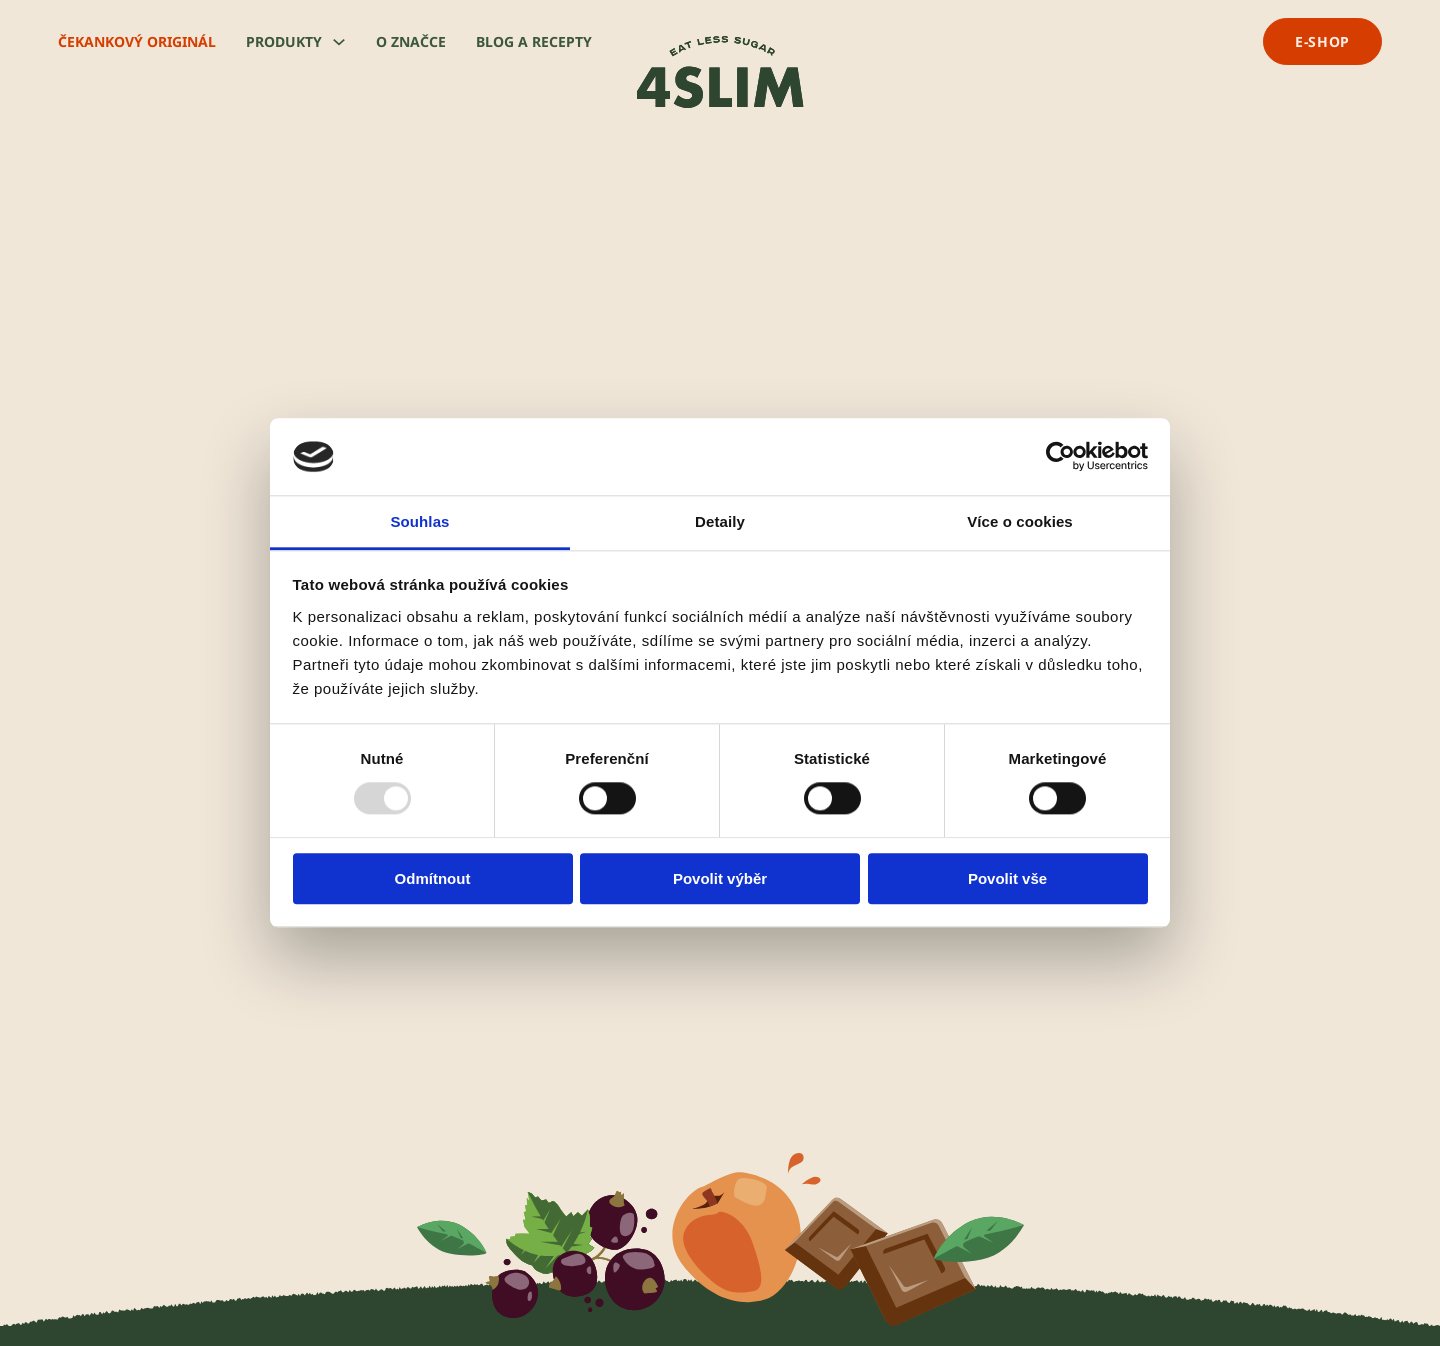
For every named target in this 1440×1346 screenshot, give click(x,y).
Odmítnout (433, 878)
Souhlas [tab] (419, 521)
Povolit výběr (720, 878)
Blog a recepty (534, 41)
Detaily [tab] (720, 521)
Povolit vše (1007, 878)
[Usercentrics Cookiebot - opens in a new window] (1060, 457)
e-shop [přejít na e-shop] (1322, 41)
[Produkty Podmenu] (339, 42)
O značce (411, 41)
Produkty (284, 41)
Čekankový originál (137, 41)
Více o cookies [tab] (1020, 521)
